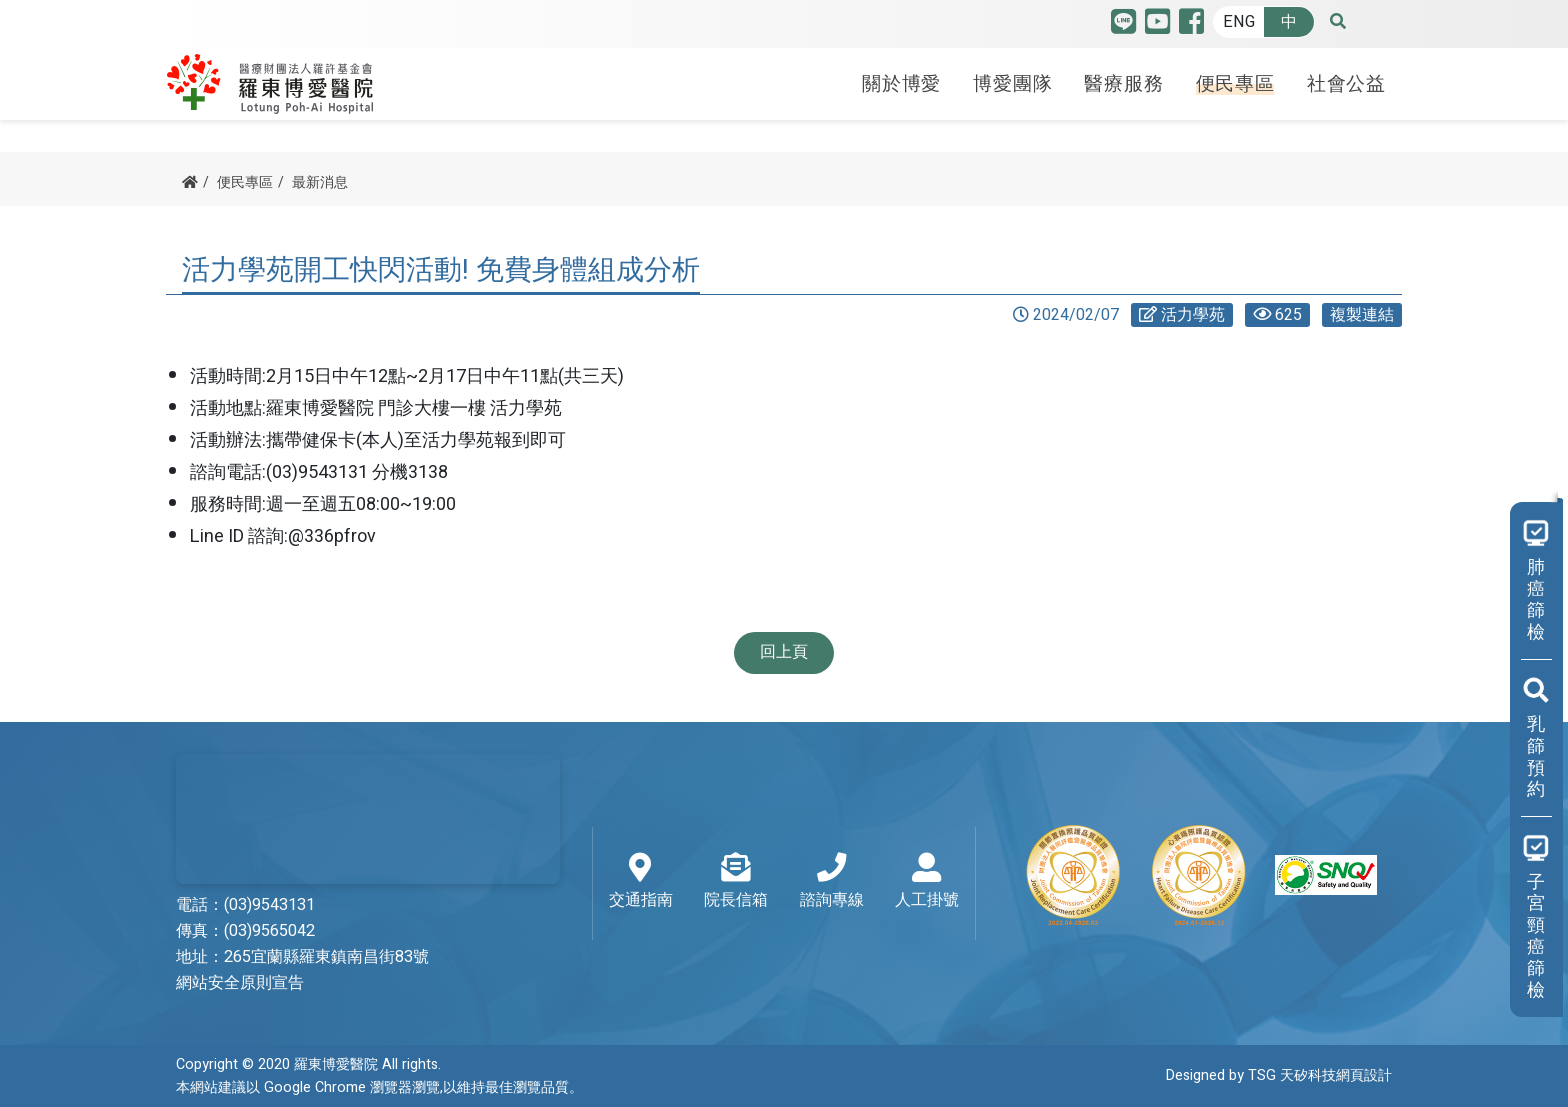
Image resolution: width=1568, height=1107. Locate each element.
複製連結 (1362, 315)
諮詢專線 (832, 882)
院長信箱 (736, 882)
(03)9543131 (269, 905)
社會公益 (1346, 83)
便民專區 (1235, 83)
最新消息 (320, 182)
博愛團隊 (1012, 83)
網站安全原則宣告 (240, 983)
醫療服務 (1123, 83)
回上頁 (784, 652)
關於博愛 (901, 83)
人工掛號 (927, 882)
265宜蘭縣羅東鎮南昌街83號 (326, 957)
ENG (1239, 22)
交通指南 (641, 882)
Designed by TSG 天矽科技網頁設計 (1279, 1075)
